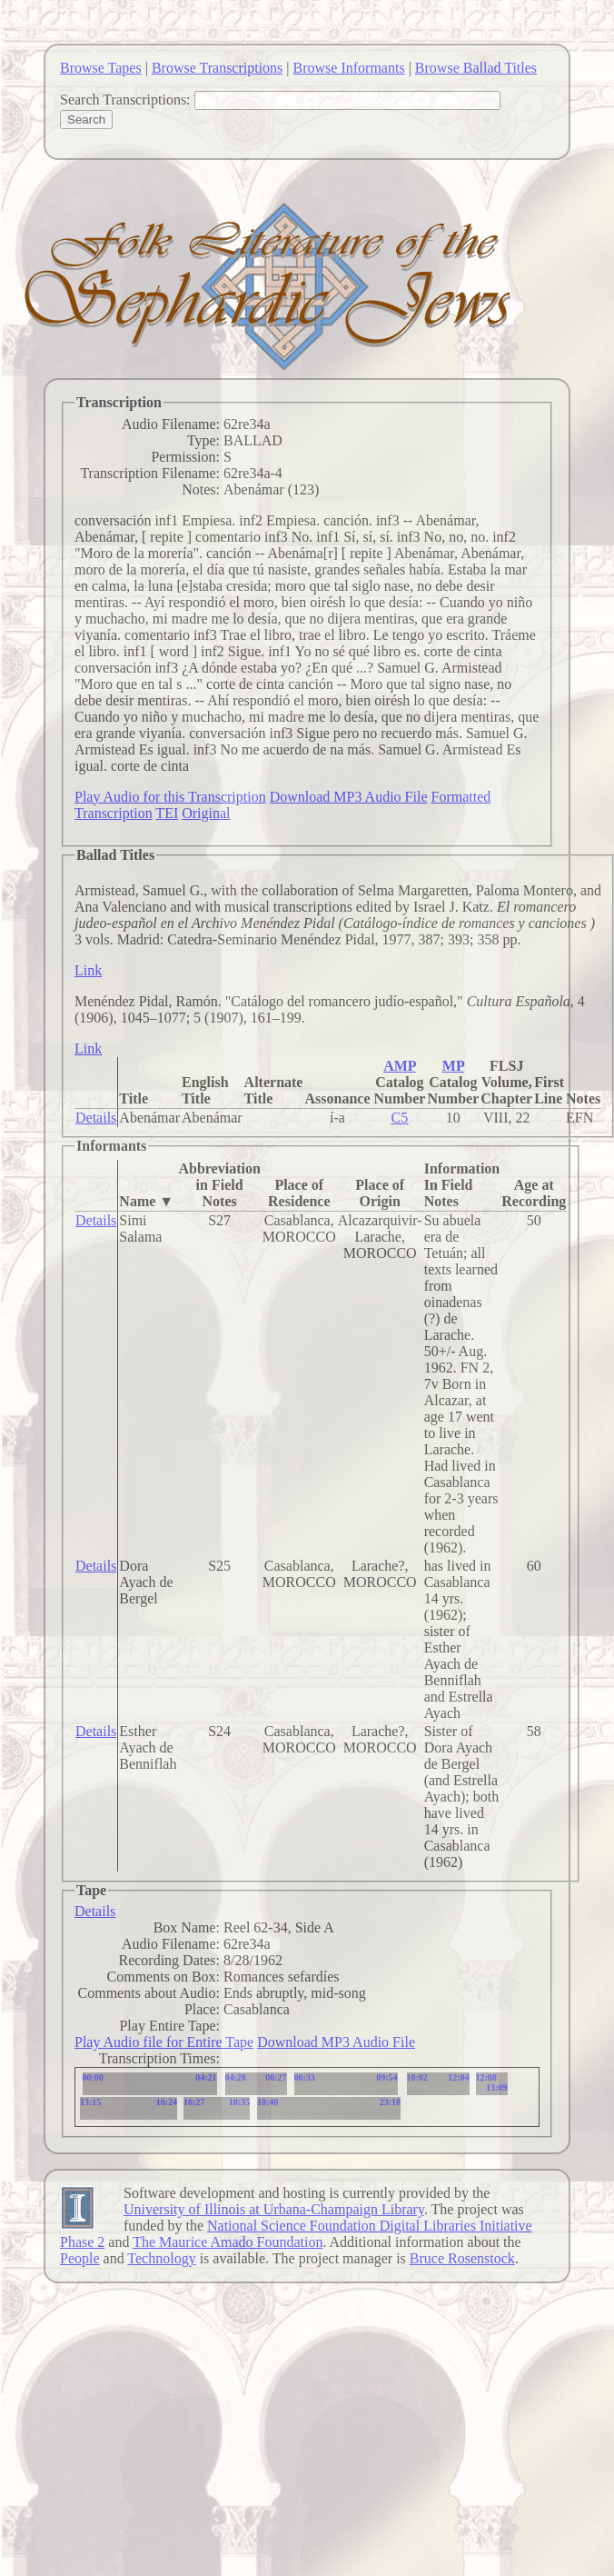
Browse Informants (349, 67)
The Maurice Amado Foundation (227, 2242)
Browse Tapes (101, 67)
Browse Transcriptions (217, 67)
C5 (400, 1117)
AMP (399, 1065)
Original (206, 813)
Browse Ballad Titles (476, 67)
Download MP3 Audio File (349, 796)
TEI (166, 813)
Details (95, 1117)
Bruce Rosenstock (462, 2258)
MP (453, 1065)
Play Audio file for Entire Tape (163, 2042)
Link (88, 970)
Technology (161, 2258)
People (80, 2258)
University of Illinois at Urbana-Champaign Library (274, 2209)
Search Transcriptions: (125, 99)
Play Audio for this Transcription (170, 796)
